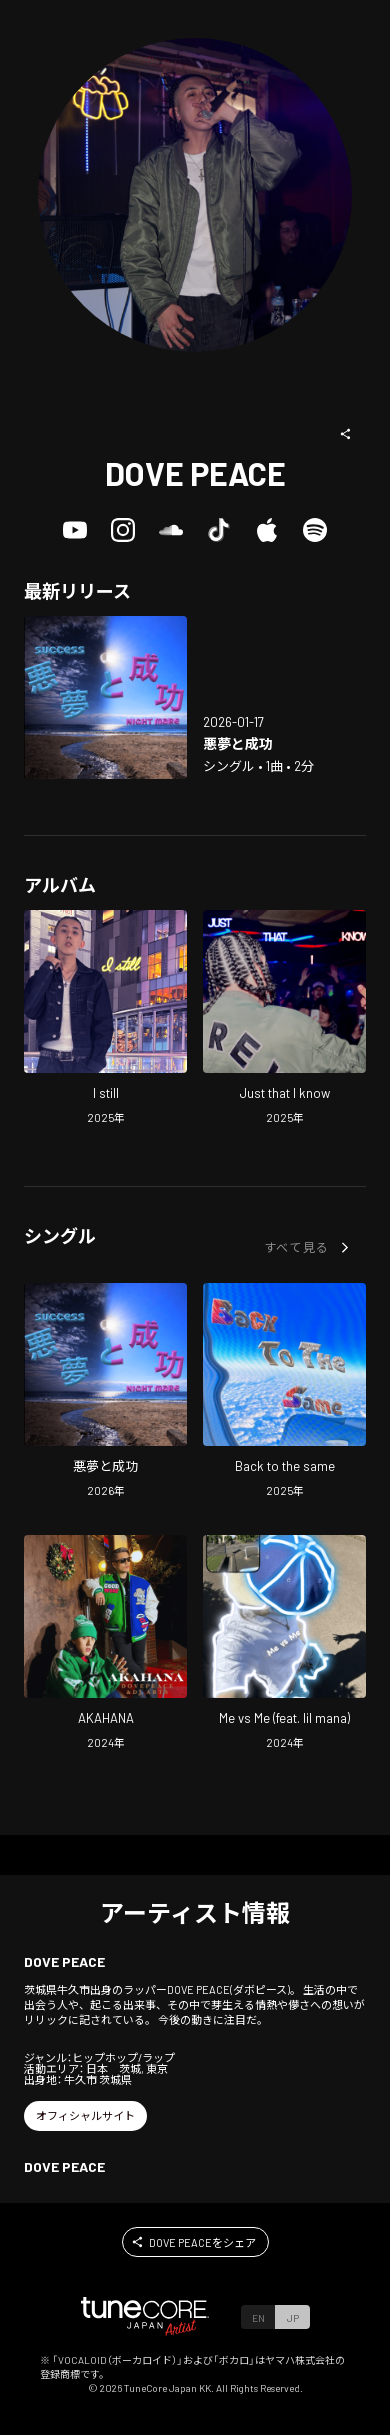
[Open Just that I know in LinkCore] (284, 1020)
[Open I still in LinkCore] (105, 1020)
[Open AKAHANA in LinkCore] (105, 1645)
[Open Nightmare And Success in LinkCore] (105, 697)
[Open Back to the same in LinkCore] (284, 1393)
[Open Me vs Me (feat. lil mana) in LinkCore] (284, 1645)
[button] (346, 434)
